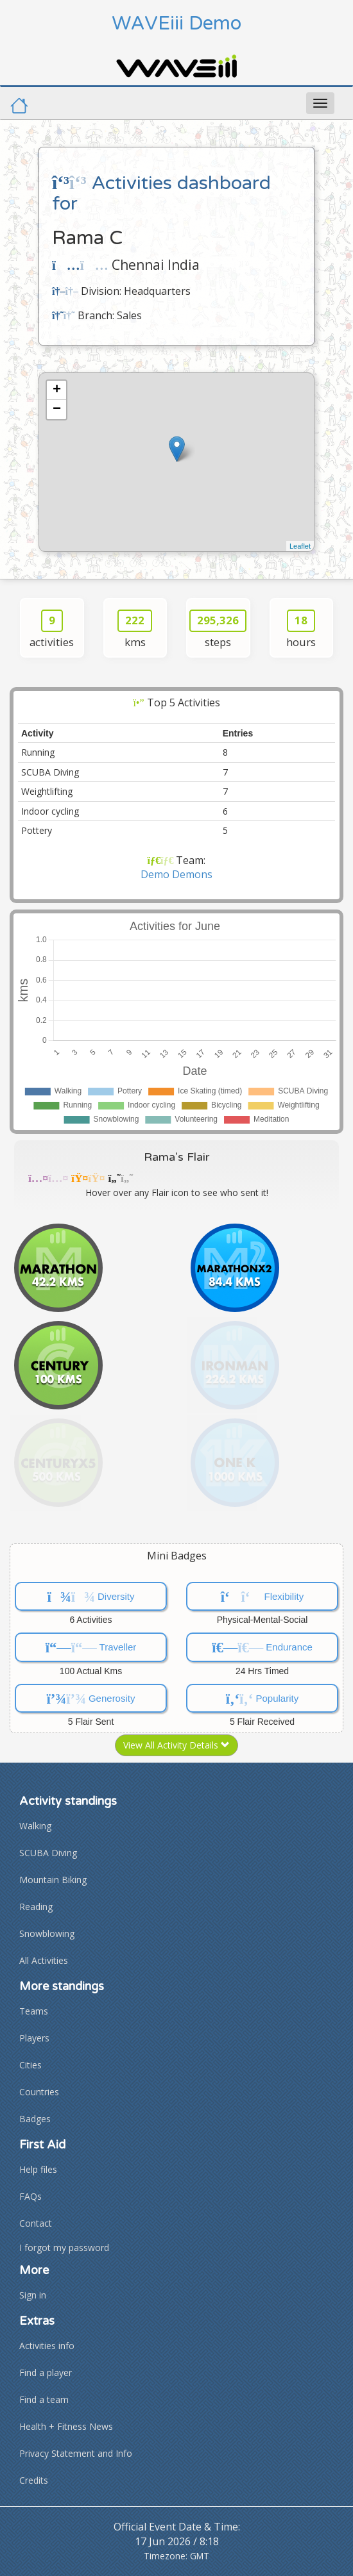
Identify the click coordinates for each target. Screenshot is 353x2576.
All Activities (43, 1960)
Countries (39, 2092)
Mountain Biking (53, 1880)
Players (34, 2038)
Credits (33, 2480)
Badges (35, 2119)
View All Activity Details (176, 1745)
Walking (35, 1826)
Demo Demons (176, 874)
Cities (30, 2065)
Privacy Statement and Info (75, 2453)
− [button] (57, 409)
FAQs (30, 2196)
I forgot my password (64, 2247)
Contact (35, 2223)
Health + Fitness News (66, 2426)
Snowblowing (46, 1933)
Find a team (44, 2399)
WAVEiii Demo (176, 23)
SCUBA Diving (48, 1853)
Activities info (46, 2345)
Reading (36, 1906)
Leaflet (300, 546)
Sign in (32, 2295)
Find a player (45, 2372)
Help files (38, 2169)
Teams (33, 2011)
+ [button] (57, 390)
